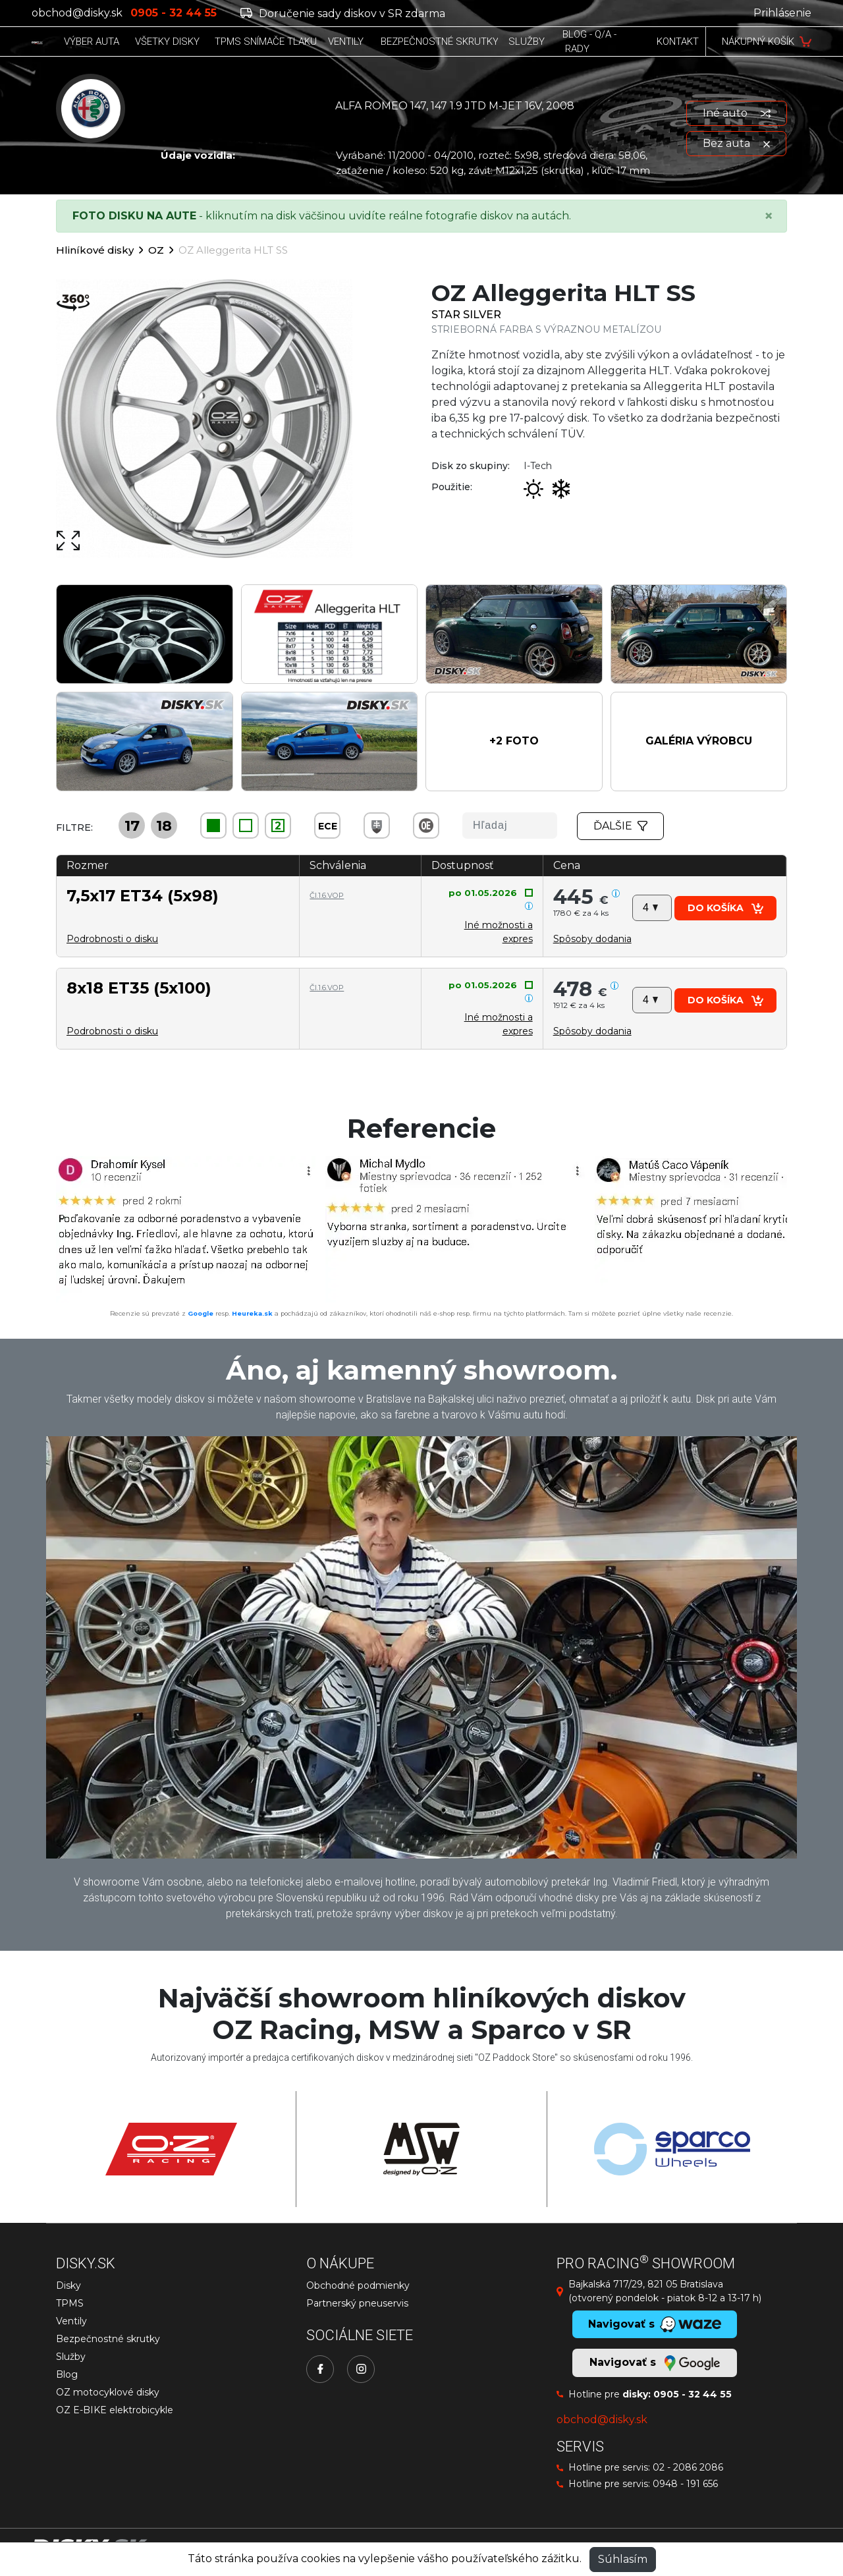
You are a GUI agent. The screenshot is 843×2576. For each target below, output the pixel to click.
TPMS (70, 2303)
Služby (71, 2357)
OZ (156, 250)
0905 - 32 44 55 (692, 2394)
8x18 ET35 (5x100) (139, 987)
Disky (68, 2285)
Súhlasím (622, 2559)
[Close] (768, 216)
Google (200, 1313)
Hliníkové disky (95, 250)
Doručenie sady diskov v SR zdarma (342, 13)
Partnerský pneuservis (357, 2303)
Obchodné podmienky (358, 2285)
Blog (67, 2374)
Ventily (71, 2321)
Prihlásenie (782, 13)
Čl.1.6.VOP (327, 895)
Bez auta (736, 143)
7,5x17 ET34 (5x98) (143, 895)
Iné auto (737, 113)
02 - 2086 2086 (688, 2467)
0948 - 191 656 (685, 2484)
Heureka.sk (252, 1313)
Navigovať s (654, 2363)
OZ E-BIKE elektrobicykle (114, 2410)
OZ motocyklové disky (107, 2392)
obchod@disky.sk (77, 13)
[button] (514, 741)
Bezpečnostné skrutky (108, 2339)
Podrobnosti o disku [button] (112, 939)
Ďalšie (620, 826)
